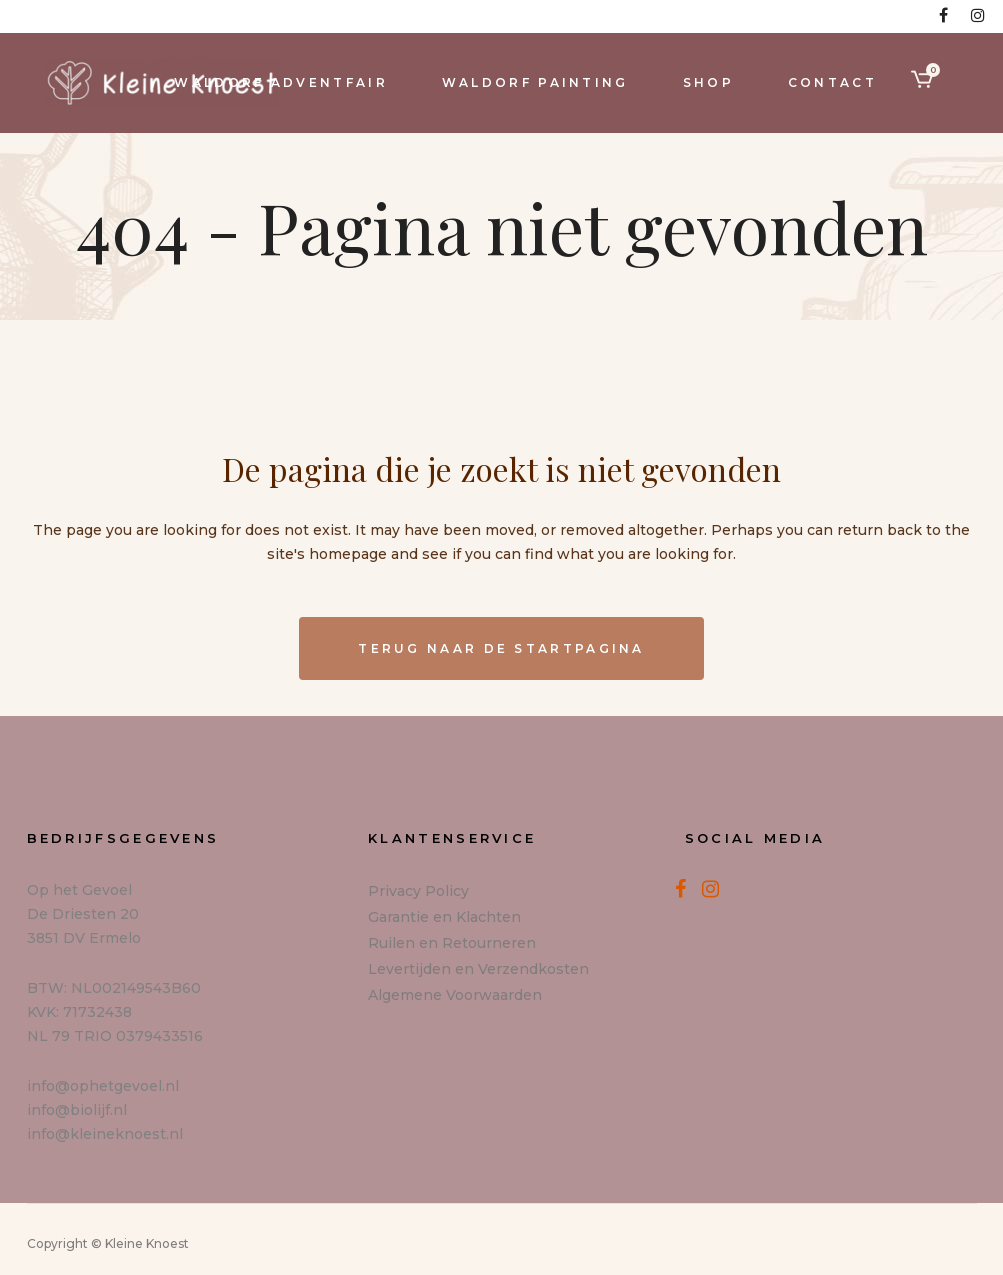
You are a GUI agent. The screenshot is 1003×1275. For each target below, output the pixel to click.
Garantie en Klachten (444, 917)
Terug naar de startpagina (501, 648)
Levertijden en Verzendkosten (478, 969)
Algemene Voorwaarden (455, 995)
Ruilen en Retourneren (452, 943)
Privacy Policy (418, 891)
